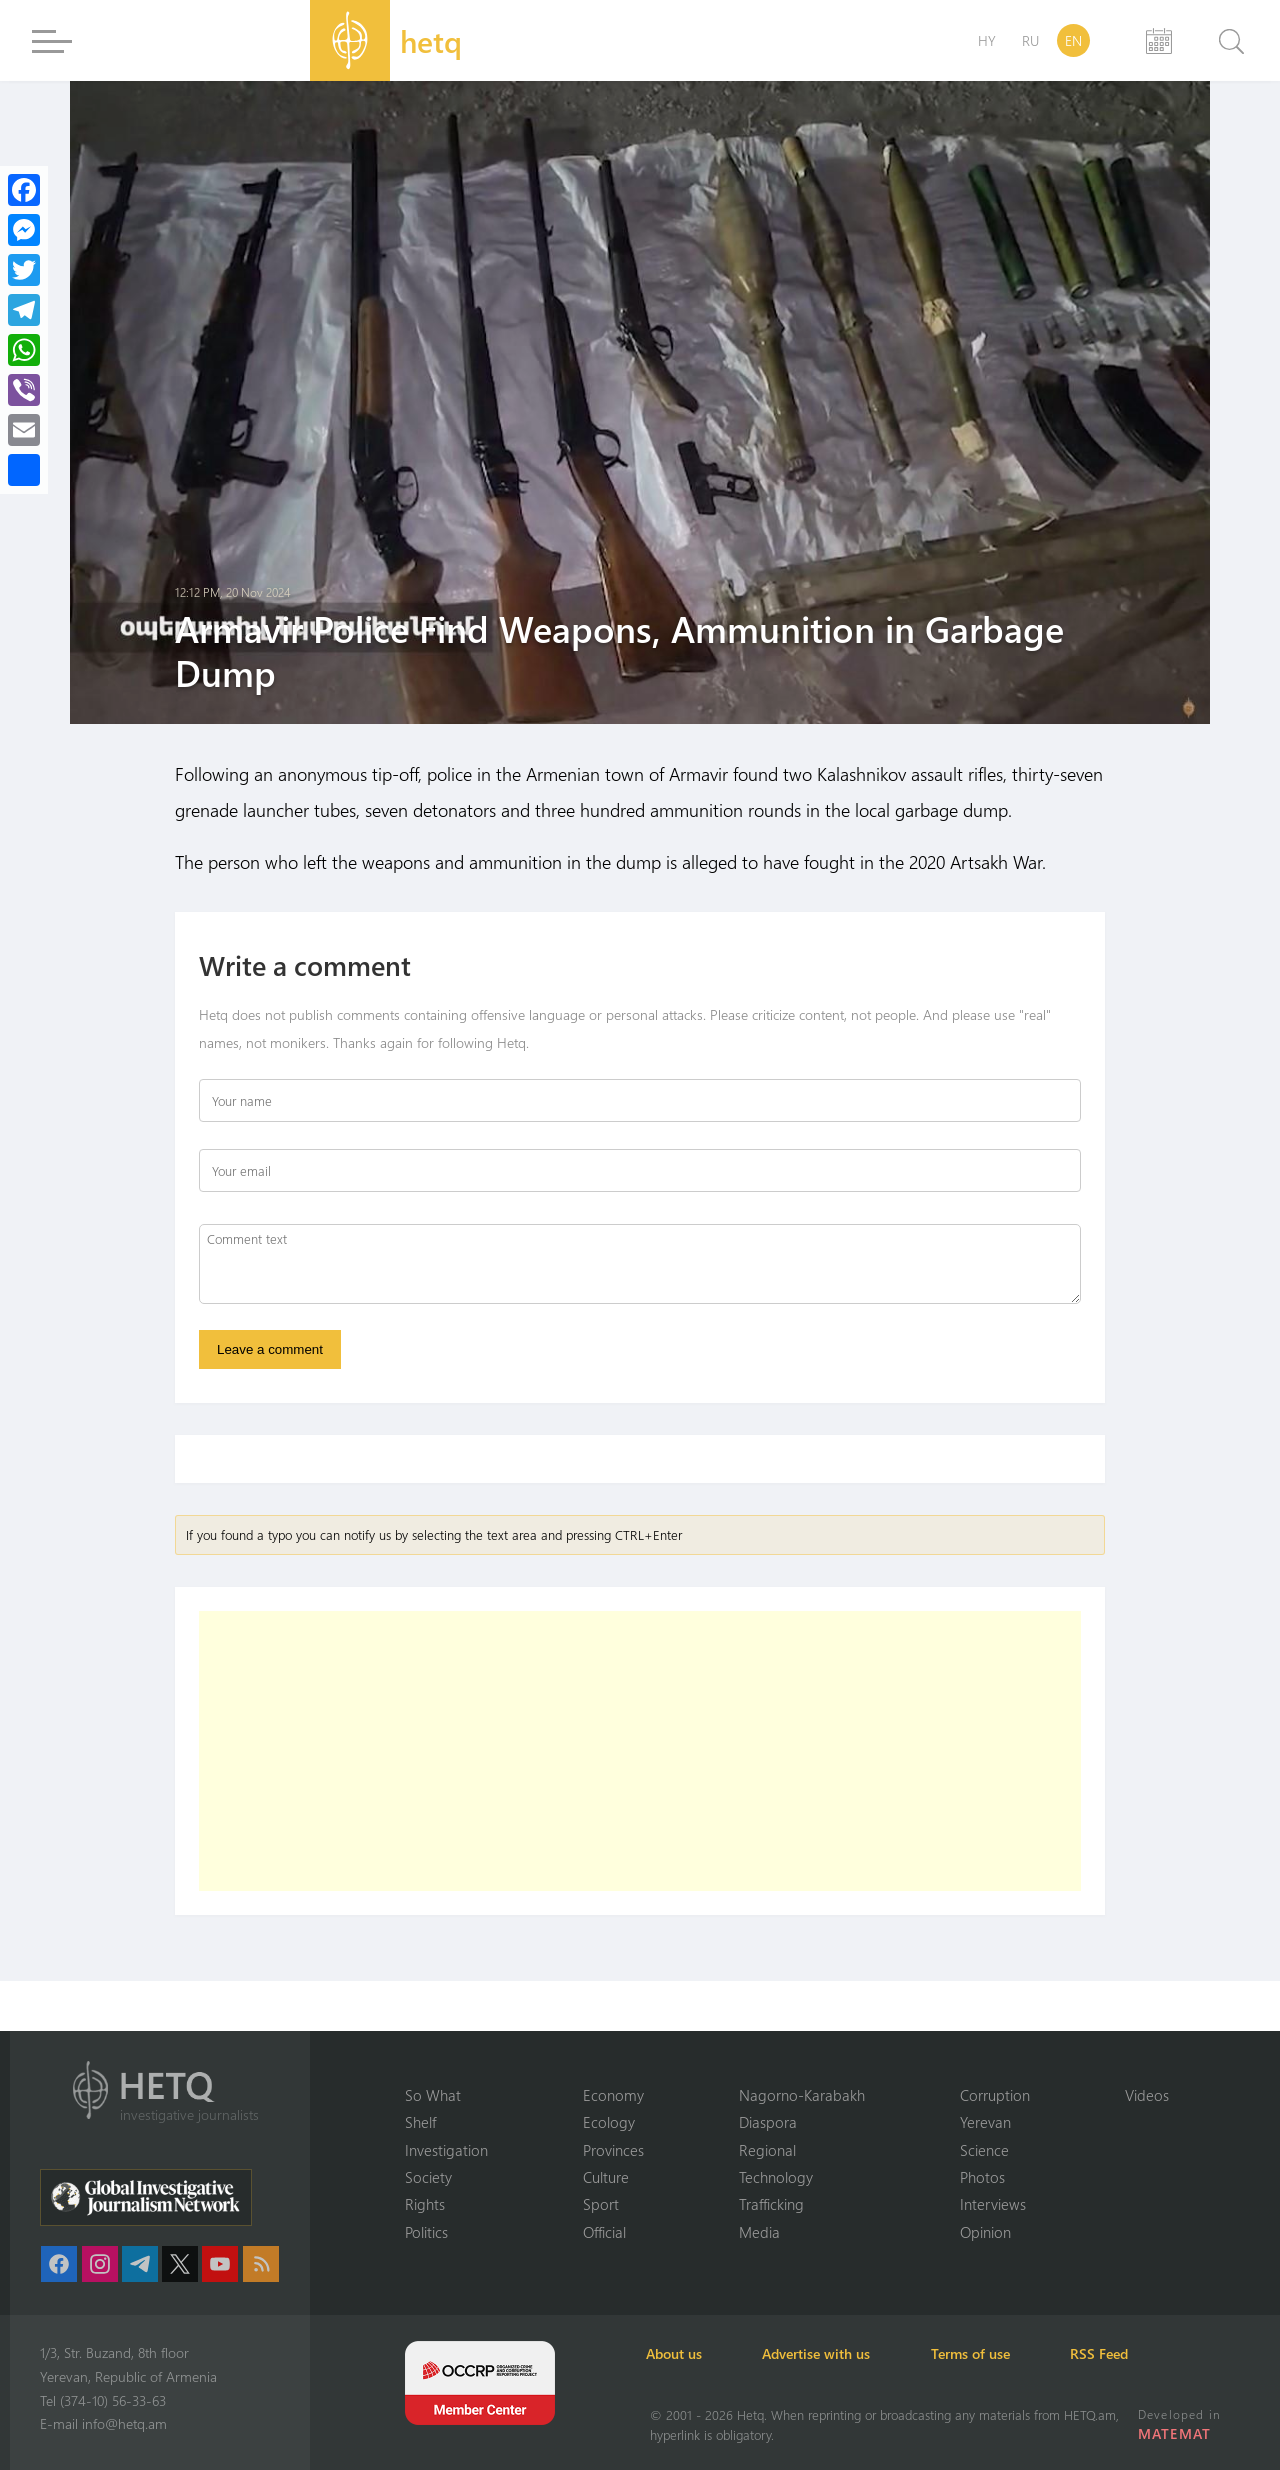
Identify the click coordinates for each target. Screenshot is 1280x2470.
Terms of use (981, 2353)
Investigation (446, 2149)
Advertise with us (824, 2353)
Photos (982, 2177)
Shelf (420, 2122)
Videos (1147, 2094)
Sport (601, 2204)
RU (1030, 40)
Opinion (985, 2232)
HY (987, 40)
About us (678, 2353)
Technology (776, 2177)
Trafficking (771, 2204)
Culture (606, 2177)
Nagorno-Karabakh (802, 2094)
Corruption (995, 2094)
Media (759, 2232)
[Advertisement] (640, 1752)
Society (428, 2177)
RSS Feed (1114, 2353)
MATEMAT (1174, 2433)
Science (984, 2149)
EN (1073, 40)
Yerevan (985, 2122)
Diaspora (768, 2122)
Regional (767, 2149)
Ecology (609, 2122)
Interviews (993, 2204)
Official (604, 2232)
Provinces (613, 2149)
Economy (613, 2094)
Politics (426, 2232)
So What (433, 2094)
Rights (425, 2204)
